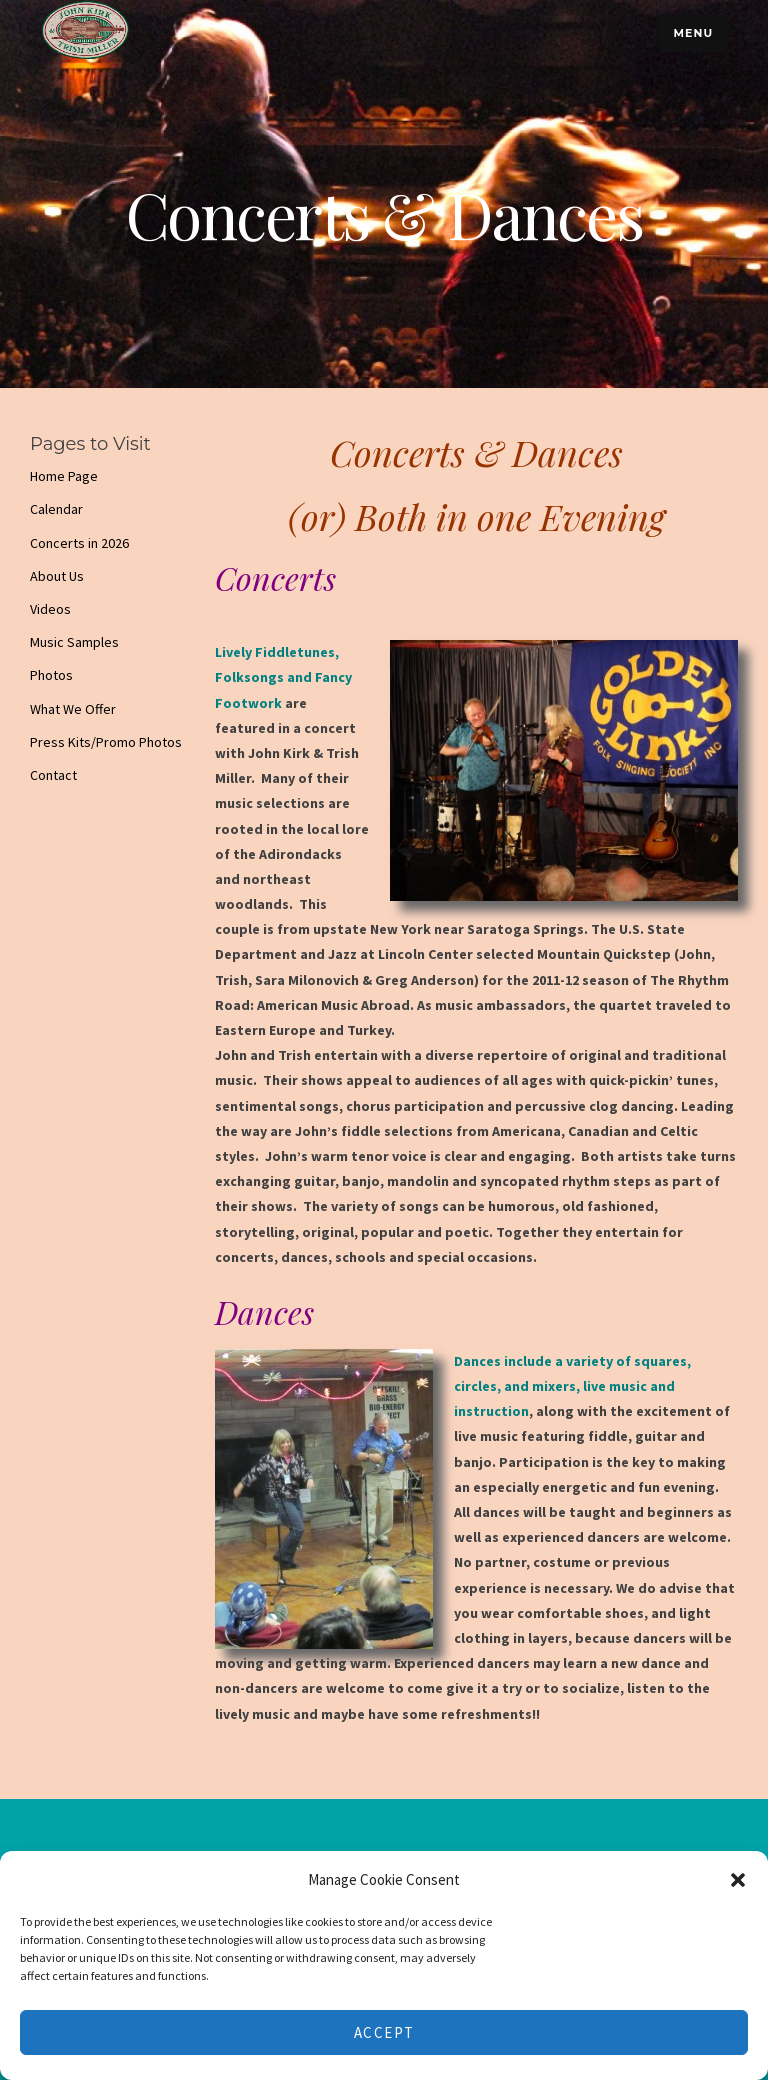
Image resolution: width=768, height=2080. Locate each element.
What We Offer (73, 709)
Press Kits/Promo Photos (106, 742)
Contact (53, 775)
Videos (50, 609)
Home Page (64, 476)
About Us (57, 576)
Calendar (56, 509)
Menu (693, 33)
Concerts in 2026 (79, 543)
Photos (51, 675)
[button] (738, 1880)
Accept (384, 2032)
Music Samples (74, 642)
